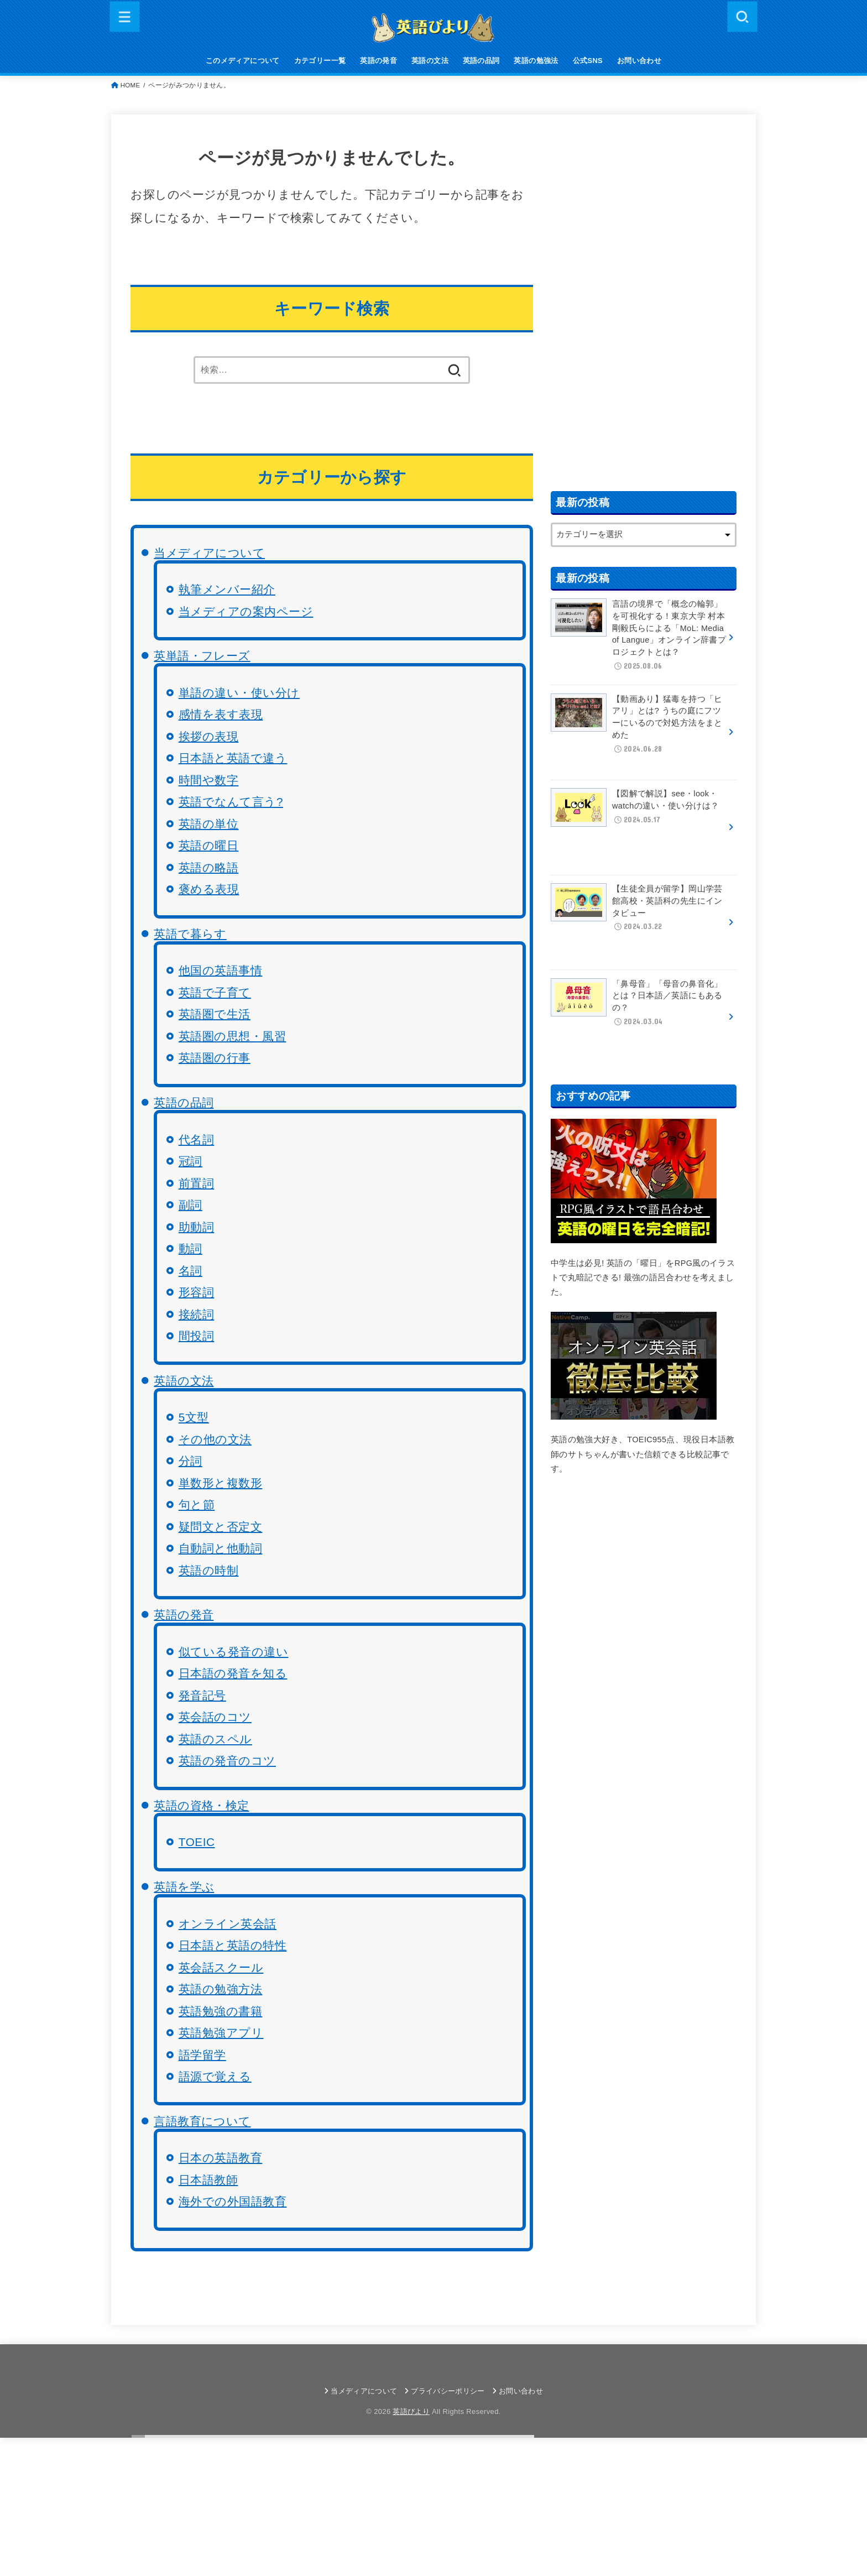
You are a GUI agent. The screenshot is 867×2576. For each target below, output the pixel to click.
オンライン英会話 (227, 1923)
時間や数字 (209, 780)
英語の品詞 (481, 60)
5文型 (194, 1417)
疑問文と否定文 (221, 1526)
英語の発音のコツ (227, 1760)
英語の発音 (378, 60)
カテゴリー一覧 (320, 60)
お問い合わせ (639, 60)
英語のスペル (215, 1739)
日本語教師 (208, 2179)
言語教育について (202, 2121)
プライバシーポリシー (447, 2391)
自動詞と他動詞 (221, 1548)
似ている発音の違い (234, 1651)
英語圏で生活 (214, 1014)
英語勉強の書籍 (221, 2011)
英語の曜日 (209, 845)
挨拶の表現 (209, 736)
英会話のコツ (215, 1717)
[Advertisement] (644, 300)
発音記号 (202, 1695)
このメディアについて (243, 60)
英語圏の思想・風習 (232, 1036)
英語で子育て (215, 992)
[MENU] (125, 16)
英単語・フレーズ (202, 655)
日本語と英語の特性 (233, 1945)
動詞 (190, 1248)
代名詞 (197, 1139)
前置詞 (197, 1183)
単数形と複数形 (221, 1483)
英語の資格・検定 (201, 1805)
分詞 (190, 1460)
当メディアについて (209, 552)
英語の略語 (209, 867)
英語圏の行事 (214, 1057)
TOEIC (197, 1841)
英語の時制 (209, 1570)
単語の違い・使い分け (239, 692)
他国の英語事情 (221, 970)
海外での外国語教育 (233, 2201)
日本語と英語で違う (233, 758)
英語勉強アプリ (221, 2032)
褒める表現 (209, 889)
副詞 (190, 1204)
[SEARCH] (742, 16)
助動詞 (197, 1227)
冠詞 (190, 1161)
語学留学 (202, 2054)
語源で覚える (215, 2076)
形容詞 (197, 1292)
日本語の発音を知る (233, 1673)
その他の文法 (215, 1439)
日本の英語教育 (221, 2157)
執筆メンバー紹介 (227, 589)
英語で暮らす (190, 933)
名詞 (190, 1270)
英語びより (411, 2411)
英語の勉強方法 (221, 1989)
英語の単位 (209, 823)
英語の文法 (429, 60)
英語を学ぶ (184, 1886)
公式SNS (588, 60)
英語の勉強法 (536, 60)
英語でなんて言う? (231, 801)
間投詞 (197, 1335)
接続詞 (197, 1314)
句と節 (197, 1504)
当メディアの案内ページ (246, 611)
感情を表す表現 (221, 714)
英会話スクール (221, 1967)
